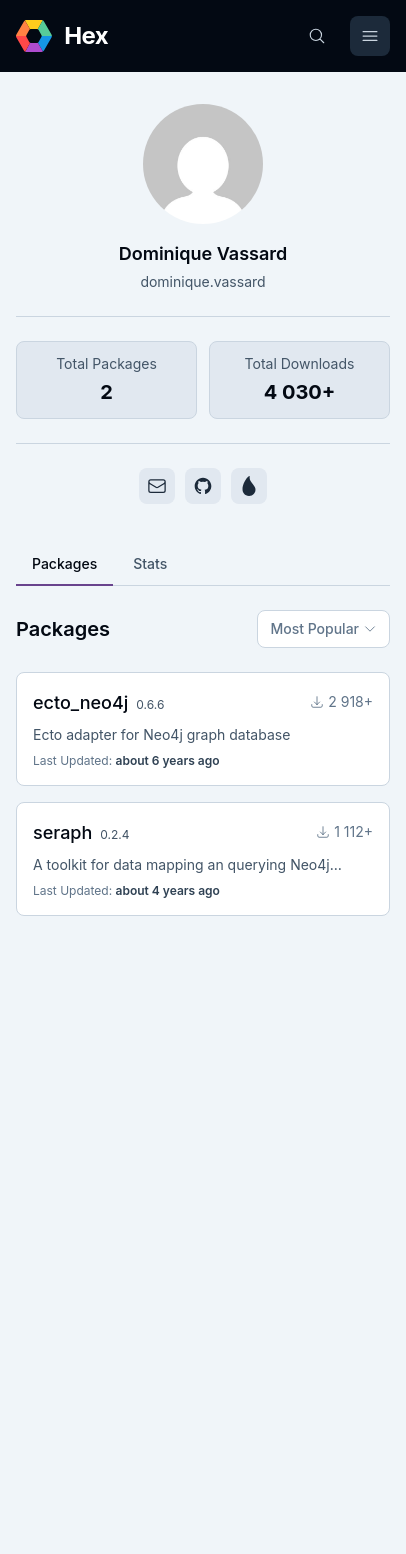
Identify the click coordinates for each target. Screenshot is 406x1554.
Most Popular (323, 628)
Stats (150, 563)
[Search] (317, 36)
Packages (64, 563)
